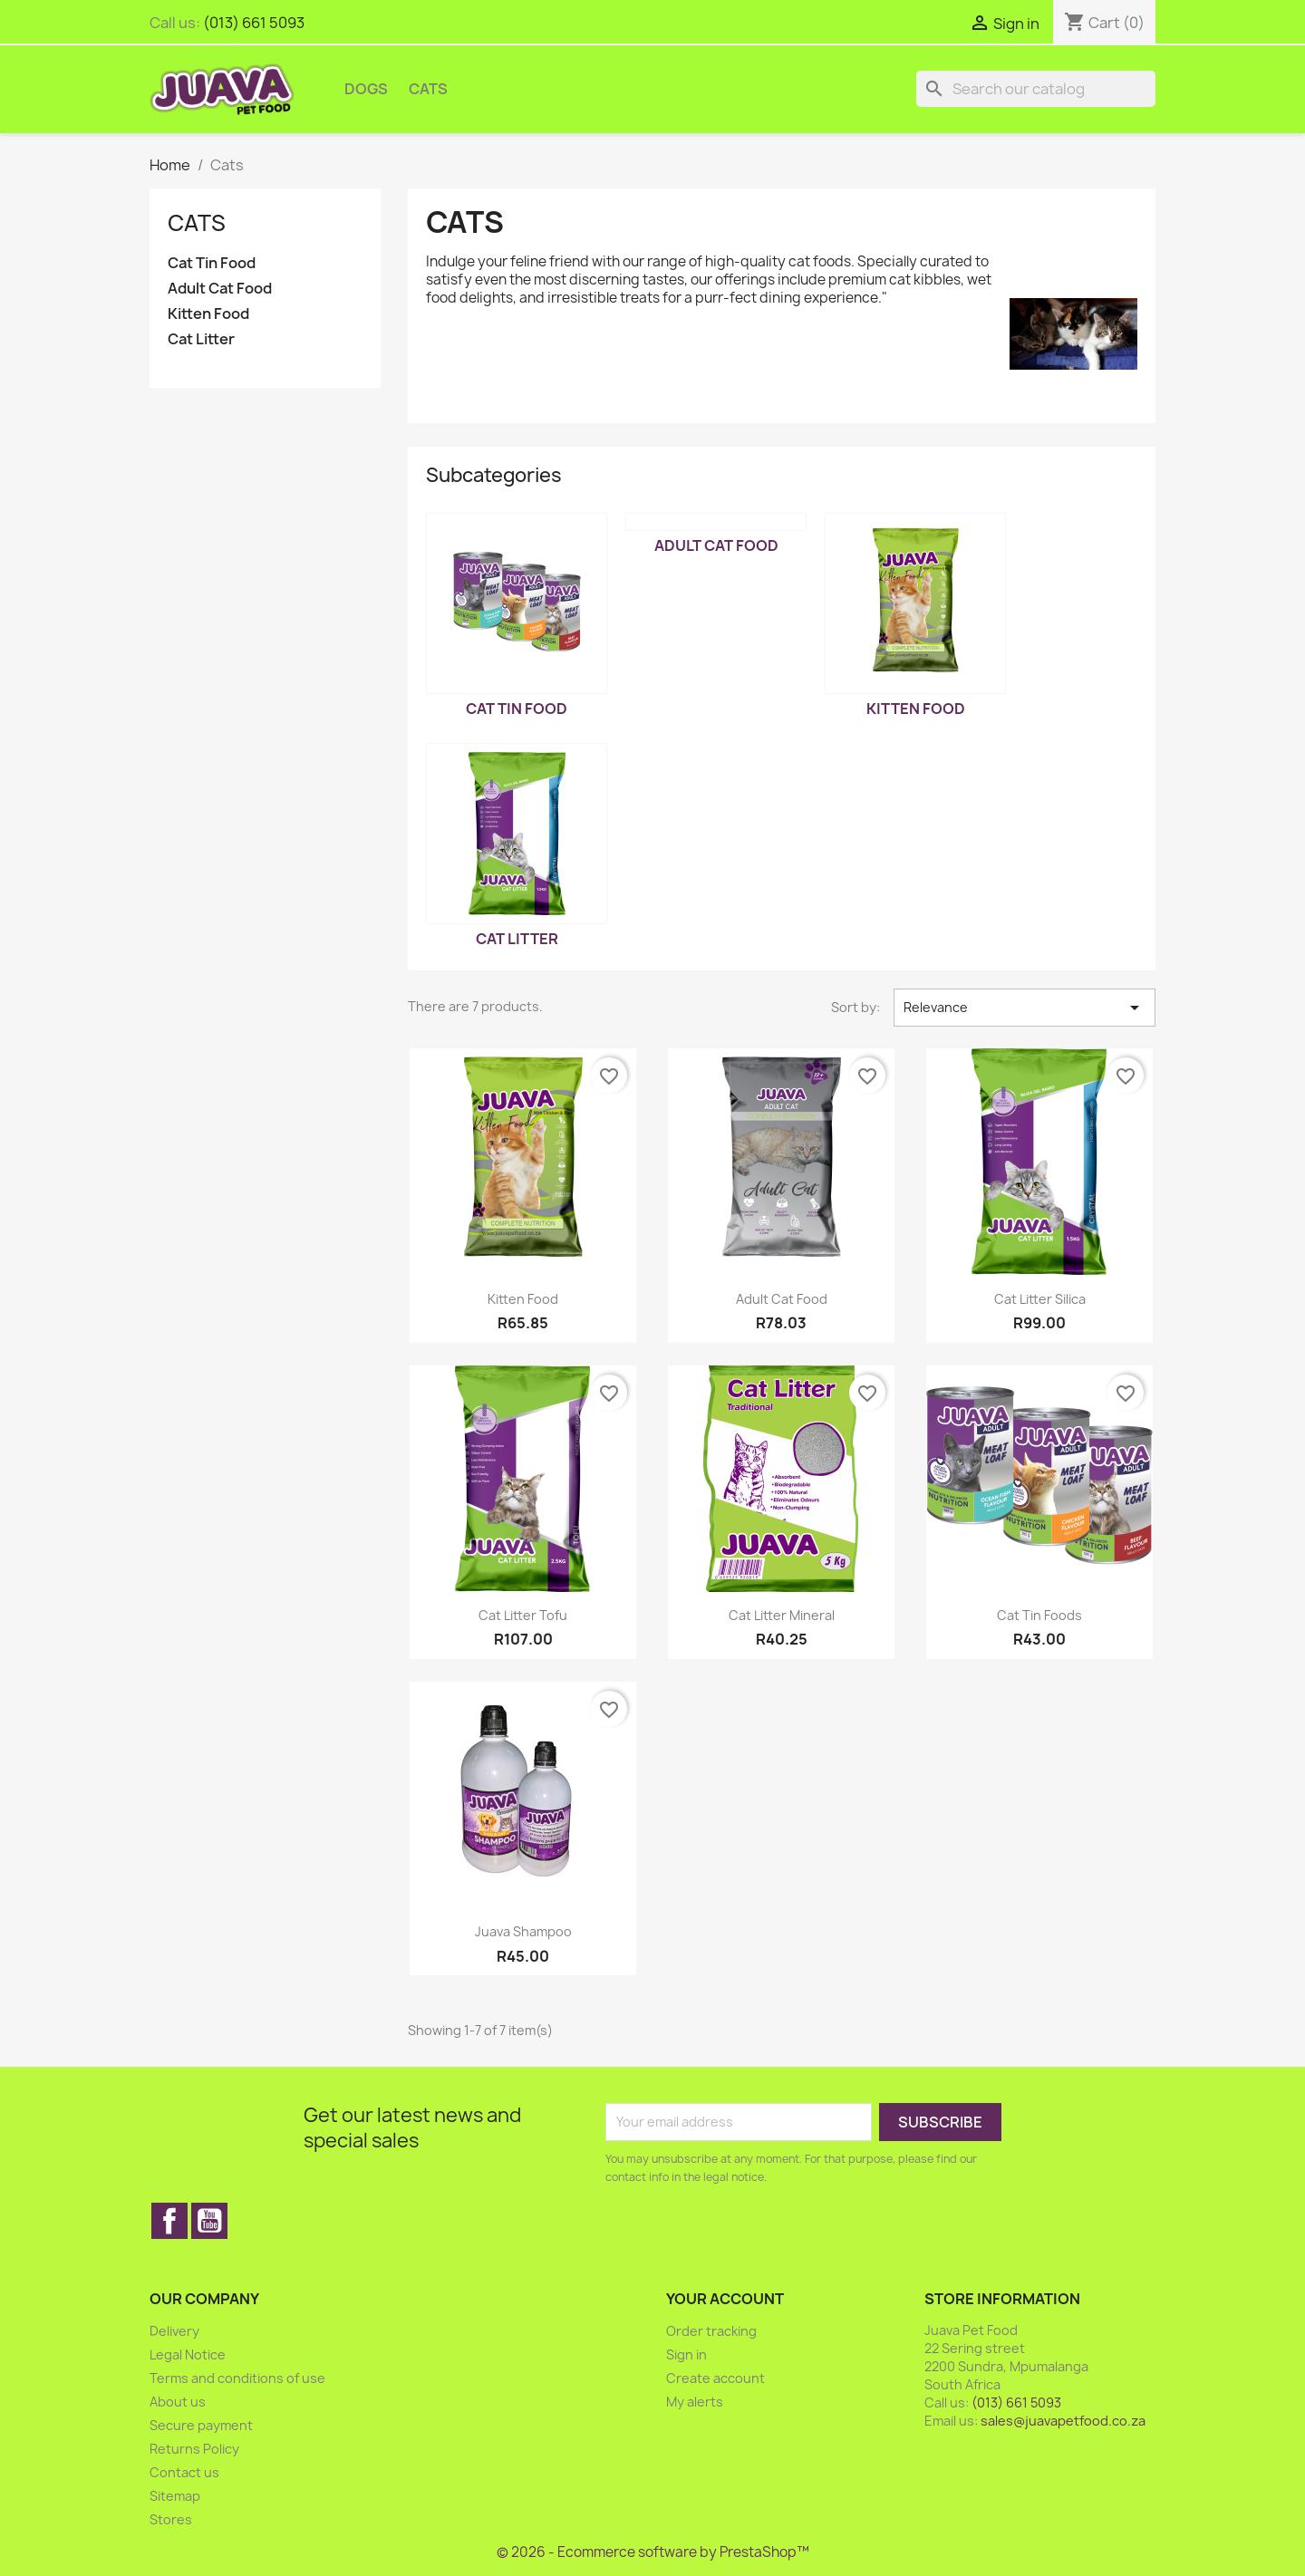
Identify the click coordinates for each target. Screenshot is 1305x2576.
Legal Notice (188, 2354)
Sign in (686, 2354)
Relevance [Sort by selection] (1025, 1007)
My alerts (694, 2401)
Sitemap (175, 2495)
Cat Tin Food (212, 263)
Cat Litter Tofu (522, 1615)
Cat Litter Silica (1040, 1298)
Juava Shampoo (523, 1931)
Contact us (184, 2472)
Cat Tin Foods (1039, 1615)
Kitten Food (208, 313)
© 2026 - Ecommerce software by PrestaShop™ (653, 2552)
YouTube (209, 2221)
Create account (715, 2378)
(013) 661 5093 (253, 23)
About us (178, 2401)
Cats (428, 89)
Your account (725, 2299)
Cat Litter (201, 339)
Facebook (169, 2221)
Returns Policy (194, 2448)
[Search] (1035, 89)
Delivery (174, 2331)
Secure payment (201, 2425)
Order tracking (711, 2331)
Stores (171, 2519)
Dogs (366, 89)
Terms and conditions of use (237, 2378)
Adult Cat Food (220, 288)
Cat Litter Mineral (782, 1615)
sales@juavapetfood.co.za (1063, 2420)
